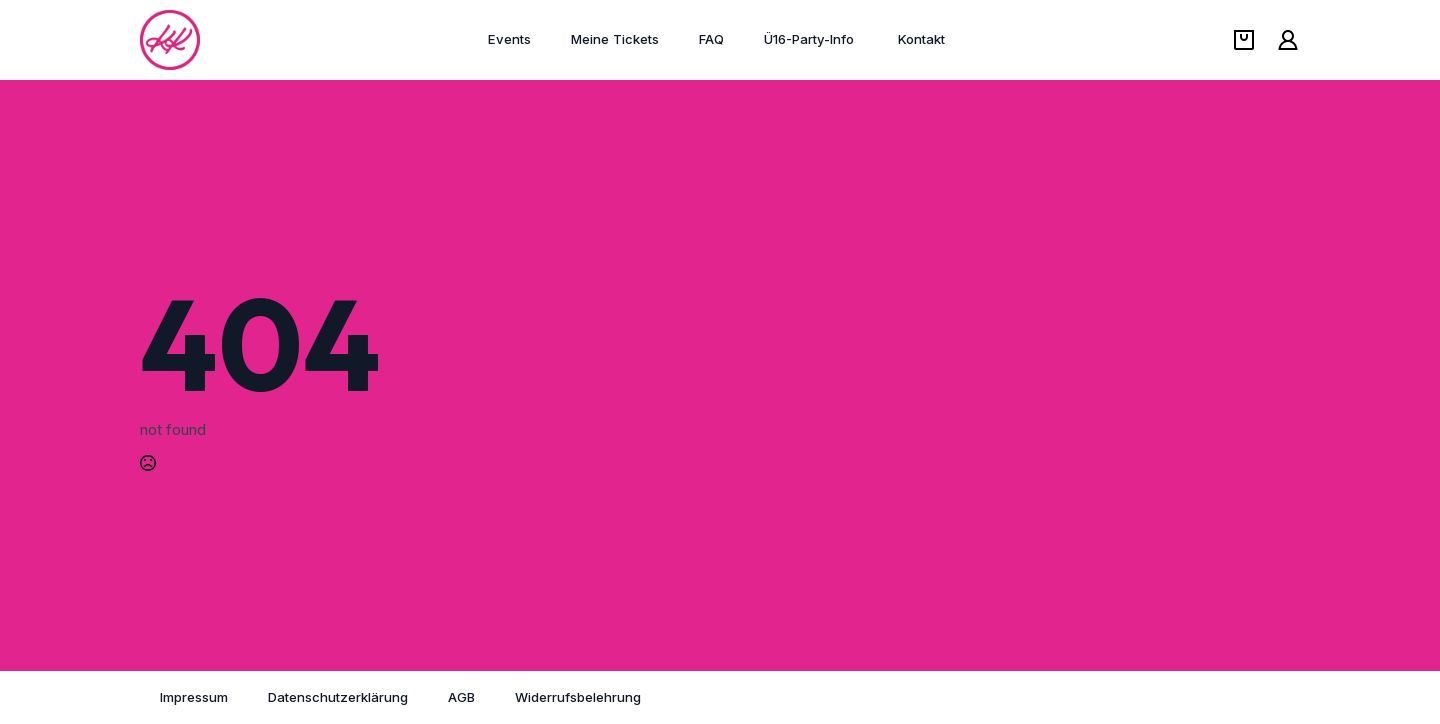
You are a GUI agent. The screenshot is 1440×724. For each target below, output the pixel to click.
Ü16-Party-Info (811, 39)
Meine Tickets (615, 39)
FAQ (711, 39)
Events (509, 39)
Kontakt (921, 39)
